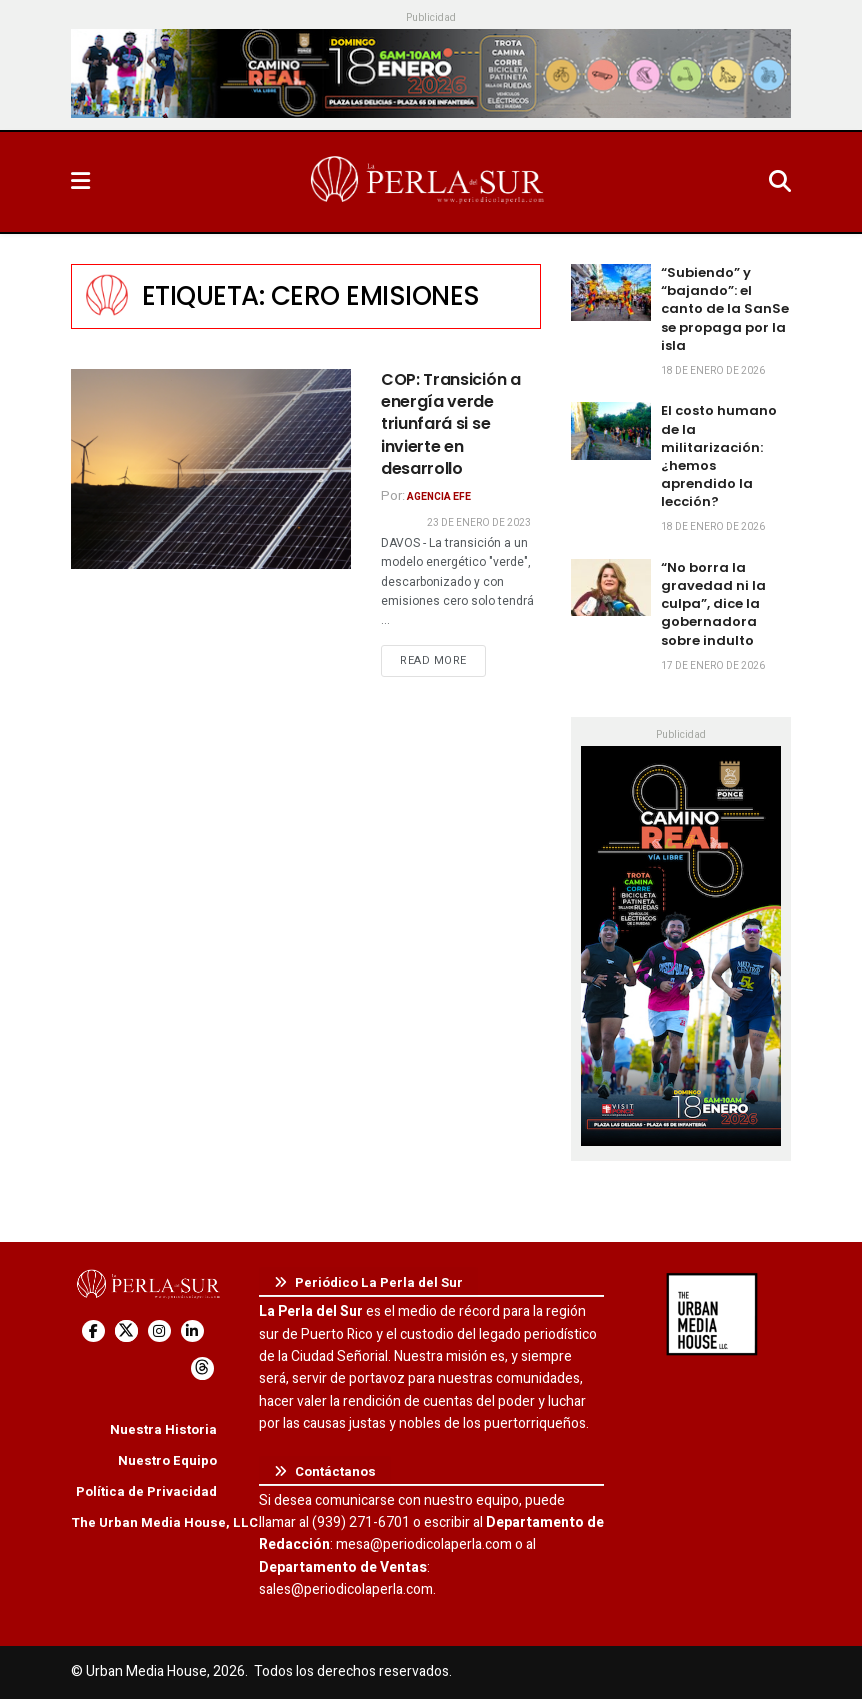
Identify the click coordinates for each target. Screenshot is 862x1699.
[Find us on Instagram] (159, 1331)
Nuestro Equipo (167, 1460)
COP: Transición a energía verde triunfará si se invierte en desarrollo (451, 424)
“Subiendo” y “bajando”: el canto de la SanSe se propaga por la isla (725, 309)
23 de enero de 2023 (479, 523)
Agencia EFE (439, 497)
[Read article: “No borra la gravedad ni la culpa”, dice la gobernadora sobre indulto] (611, 587)
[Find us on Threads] (202, 1368)
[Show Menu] (80, 182)
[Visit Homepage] (429, 182)
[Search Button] (780, 182)
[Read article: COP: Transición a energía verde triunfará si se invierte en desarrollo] (211, 469)
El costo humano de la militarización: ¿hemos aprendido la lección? (719, 456)
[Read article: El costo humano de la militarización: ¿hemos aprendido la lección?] (611, 430)
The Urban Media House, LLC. (166, 1522)
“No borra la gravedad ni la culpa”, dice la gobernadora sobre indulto (713, 604)
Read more (443, 660)
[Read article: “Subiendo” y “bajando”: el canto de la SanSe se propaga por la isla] (611, 292)
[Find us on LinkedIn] (192, 1331)
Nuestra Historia (163, 1429)
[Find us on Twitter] (126, 1331)
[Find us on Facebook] (93, 1331)
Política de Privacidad (146, 1491)
